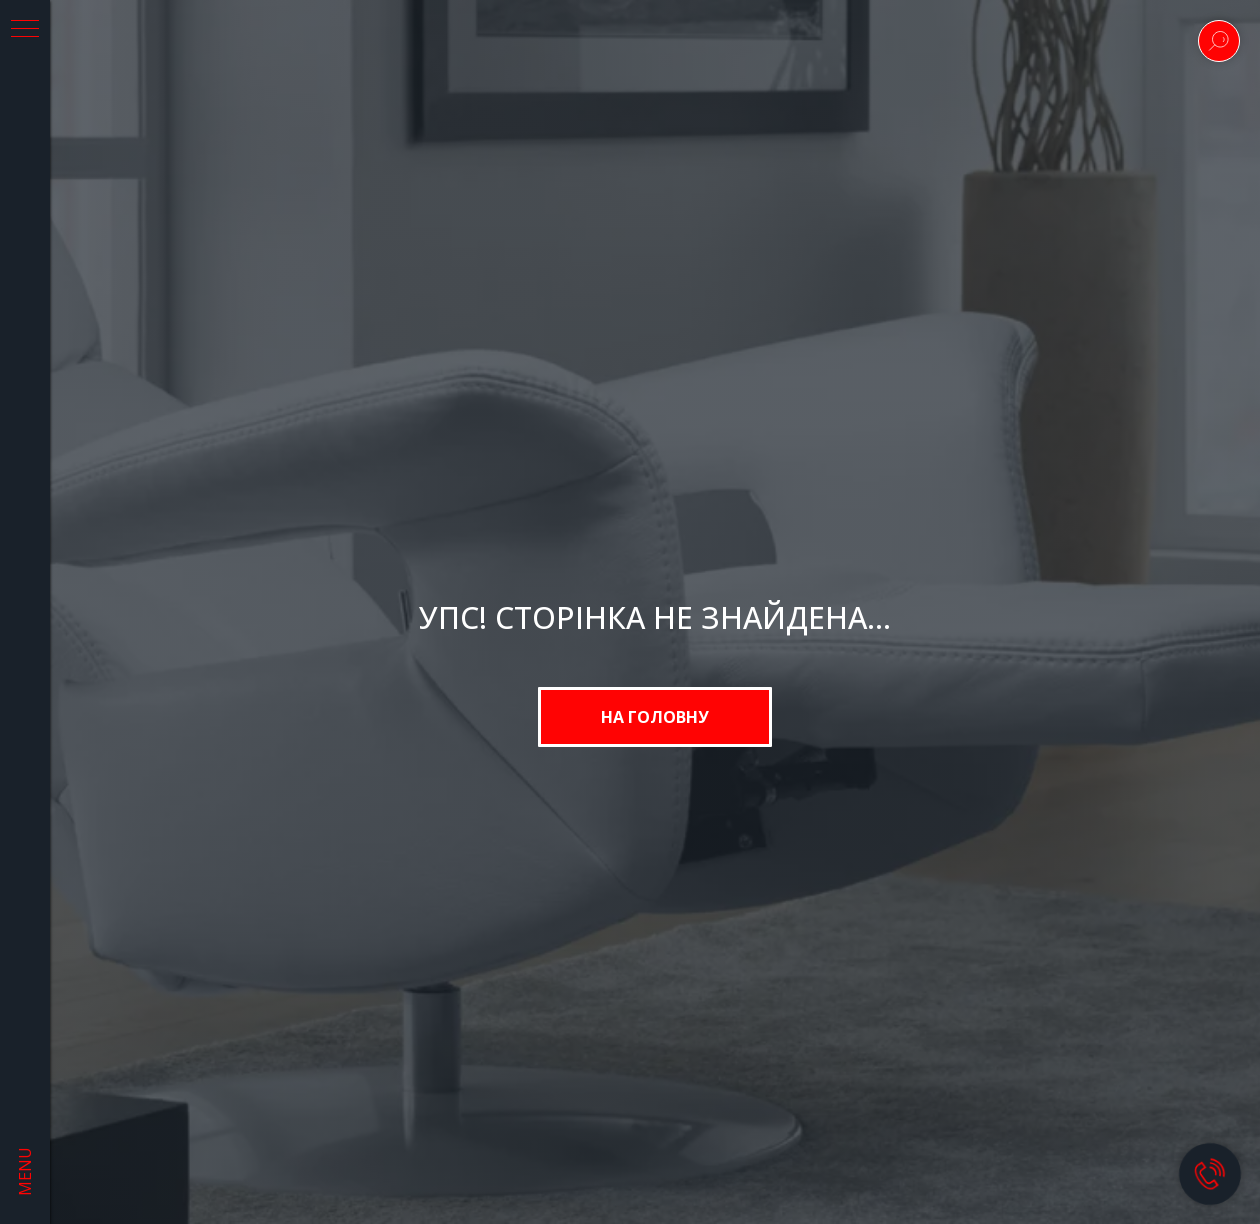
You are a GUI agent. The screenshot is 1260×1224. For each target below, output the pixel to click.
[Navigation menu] (25, 30)
